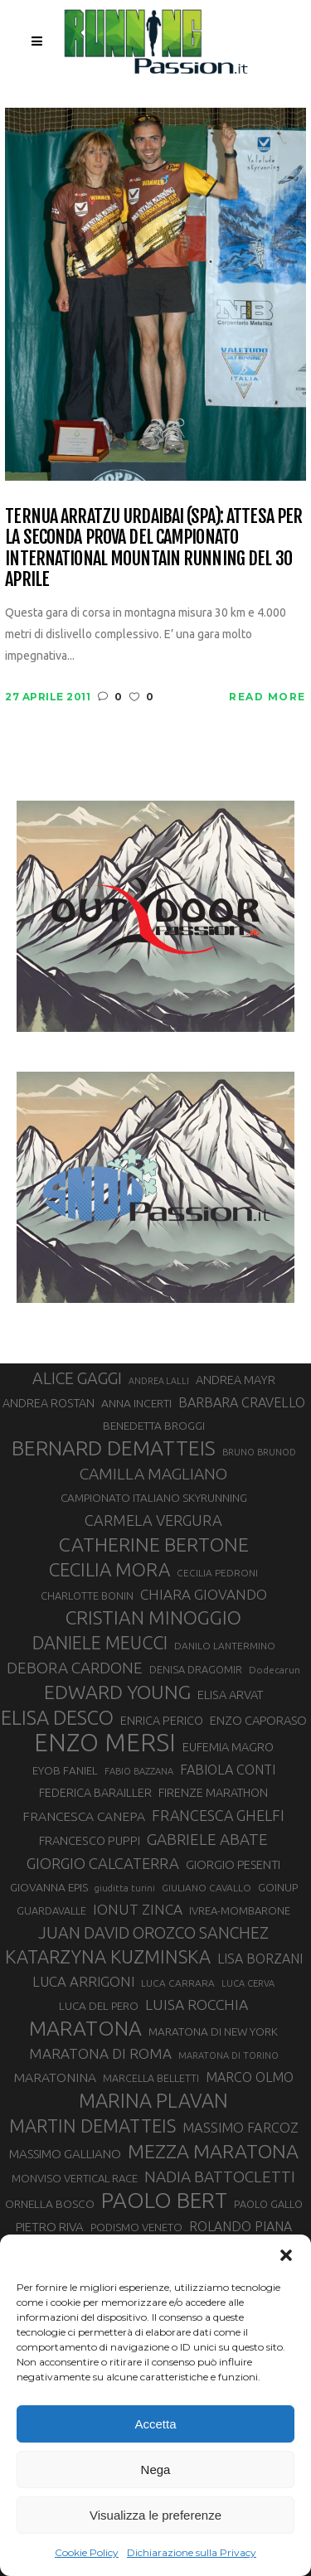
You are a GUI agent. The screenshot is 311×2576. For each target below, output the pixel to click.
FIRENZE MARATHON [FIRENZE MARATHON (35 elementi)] (213, 1792)
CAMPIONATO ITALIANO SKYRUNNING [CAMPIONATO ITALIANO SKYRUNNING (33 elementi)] (154, 1497)
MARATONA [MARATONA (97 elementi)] (85, 2028)
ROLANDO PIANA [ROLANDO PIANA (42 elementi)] (240, 2226)
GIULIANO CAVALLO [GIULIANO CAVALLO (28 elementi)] (206, 1887)
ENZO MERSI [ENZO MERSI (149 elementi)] (105, 1743)
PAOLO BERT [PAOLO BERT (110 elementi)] (164, 2200)
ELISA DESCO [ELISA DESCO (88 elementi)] (57, 1717)
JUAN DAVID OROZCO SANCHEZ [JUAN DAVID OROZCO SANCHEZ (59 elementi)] (153, 1933)
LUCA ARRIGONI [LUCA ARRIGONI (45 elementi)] (83, 1981)
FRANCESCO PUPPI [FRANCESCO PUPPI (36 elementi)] (89, 1840)
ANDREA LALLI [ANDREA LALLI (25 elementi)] (159, 1381)
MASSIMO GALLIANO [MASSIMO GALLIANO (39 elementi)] (65, 2154)
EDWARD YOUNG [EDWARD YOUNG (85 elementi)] (117, 1691)
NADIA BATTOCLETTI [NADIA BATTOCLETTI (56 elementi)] (219, 2176)
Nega (156, 2469)
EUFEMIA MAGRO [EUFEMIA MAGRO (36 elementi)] (228, 1747)
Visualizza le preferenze (155, 2515)
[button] (286, 2255)
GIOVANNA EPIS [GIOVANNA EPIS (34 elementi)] (49, 1887)
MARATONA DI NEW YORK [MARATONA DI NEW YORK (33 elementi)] (213, 2031)
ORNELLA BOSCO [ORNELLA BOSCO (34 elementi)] (50, 2203)
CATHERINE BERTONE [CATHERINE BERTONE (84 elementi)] (154, 1544)
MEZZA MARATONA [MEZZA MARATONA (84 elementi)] (213, 2151)
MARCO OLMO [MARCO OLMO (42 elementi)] (250, 2077)
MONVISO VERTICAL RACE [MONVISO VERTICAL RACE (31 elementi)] (75, 2178)
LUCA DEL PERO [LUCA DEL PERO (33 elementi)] (98, 2005)
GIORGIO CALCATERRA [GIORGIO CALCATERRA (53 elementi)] (103, 1863)
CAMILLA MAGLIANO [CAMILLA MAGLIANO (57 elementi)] (153, 1474)
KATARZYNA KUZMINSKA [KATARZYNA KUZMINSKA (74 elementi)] (108, 1956)
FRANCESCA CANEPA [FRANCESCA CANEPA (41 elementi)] (83, 1816)
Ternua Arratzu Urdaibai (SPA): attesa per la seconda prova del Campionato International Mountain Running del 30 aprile (153, 547)
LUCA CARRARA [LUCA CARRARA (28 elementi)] (178, 1983)
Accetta (155, 2424)
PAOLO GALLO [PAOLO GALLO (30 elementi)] (268, 2204)
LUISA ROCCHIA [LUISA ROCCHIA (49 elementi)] (196, 2004)
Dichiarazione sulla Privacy (191, 2552)
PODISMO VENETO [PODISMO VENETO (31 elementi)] (136, 2227)
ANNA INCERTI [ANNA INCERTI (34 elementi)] (136, 1403)
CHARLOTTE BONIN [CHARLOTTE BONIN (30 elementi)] (87, 1595)
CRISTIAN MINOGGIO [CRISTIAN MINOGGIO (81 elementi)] (153, 1617)
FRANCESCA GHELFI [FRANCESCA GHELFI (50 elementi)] (218, 1815)
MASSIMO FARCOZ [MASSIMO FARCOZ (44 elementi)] (240, 2127)
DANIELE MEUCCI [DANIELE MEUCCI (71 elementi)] (100, 1643)
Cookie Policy (87, 2552)
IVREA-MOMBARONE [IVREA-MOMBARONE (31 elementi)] (239, 1910)
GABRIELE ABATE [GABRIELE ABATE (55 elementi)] (207, 1839)
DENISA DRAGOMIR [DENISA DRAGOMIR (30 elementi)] (195, 1669)
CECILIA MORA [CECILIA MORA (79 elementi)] (109, 1569)
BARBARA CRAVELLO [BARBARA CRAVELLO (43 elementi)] (241, 1402)
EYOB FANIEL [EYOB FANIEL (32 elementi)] (65, 1771)
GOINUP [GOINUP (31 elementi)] (278, 1887)
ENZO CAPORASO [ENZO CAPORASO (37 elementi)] (258, 1720)
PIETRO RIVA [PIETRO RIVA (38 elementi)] (50, 2227)
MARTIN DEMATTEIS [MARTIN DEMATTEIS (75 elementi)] (92, 2125)
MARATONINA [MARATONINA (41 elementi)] (54, 2077)
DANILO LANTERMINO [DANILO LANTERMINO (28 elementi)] (224, 1645)
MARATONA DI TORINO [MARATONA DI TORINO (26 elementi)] (228, 2055)
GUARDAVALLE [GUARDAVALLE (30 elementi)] (51, 1910)
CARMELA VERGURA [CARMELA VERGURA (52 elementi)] (153, 1520)
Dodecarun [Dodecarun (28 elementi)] (274, 1669)
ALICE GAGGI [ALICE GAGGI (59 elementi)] (77, 1378)
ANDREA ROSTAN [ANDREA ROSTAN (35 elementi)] (48, 1403)
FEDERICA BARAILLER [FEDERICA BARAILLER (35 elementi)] (95, 1792)
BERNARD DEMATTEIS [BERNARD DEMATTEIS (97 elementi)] (114, 1448)
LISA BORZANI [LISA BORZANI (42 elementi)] (260, 1958)
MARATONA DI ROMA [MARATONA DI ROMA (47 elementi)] (100, 2053)
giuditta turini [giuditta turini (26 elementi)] (125, 1888)
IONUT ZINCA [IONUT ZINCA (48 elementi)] (137, 1909)
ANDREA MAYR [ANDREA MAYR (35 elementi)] (235, 1380)
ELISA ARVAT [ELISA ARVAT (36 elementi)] (230, 1694)
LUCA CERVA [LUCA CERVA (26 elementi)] (248, 1983)
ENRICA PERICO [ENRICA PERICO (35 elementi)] (161, 1720)
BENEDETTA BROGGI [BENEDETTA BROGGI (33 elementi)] (154, 1425)
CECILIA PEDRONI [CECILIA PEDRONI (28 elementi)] (217, 1572)
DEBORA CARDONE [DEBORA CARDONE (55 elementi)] (75, 1667)
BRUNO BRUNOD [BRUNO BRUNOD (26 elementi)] (259, 1452)
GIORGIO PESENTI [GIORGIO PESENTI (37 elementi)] (233, 1864)
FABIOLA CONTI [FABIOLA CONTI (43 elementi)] (227, 1769)
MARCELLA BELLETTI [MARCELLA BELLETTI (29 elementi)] (151, 2078)
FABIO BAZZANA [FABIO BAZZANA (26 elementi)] (138, 1771)
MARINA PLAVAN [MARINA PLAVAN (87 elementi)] (153, 2100)
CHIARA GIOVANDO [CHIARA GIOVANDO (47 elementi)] (203, 1594)
